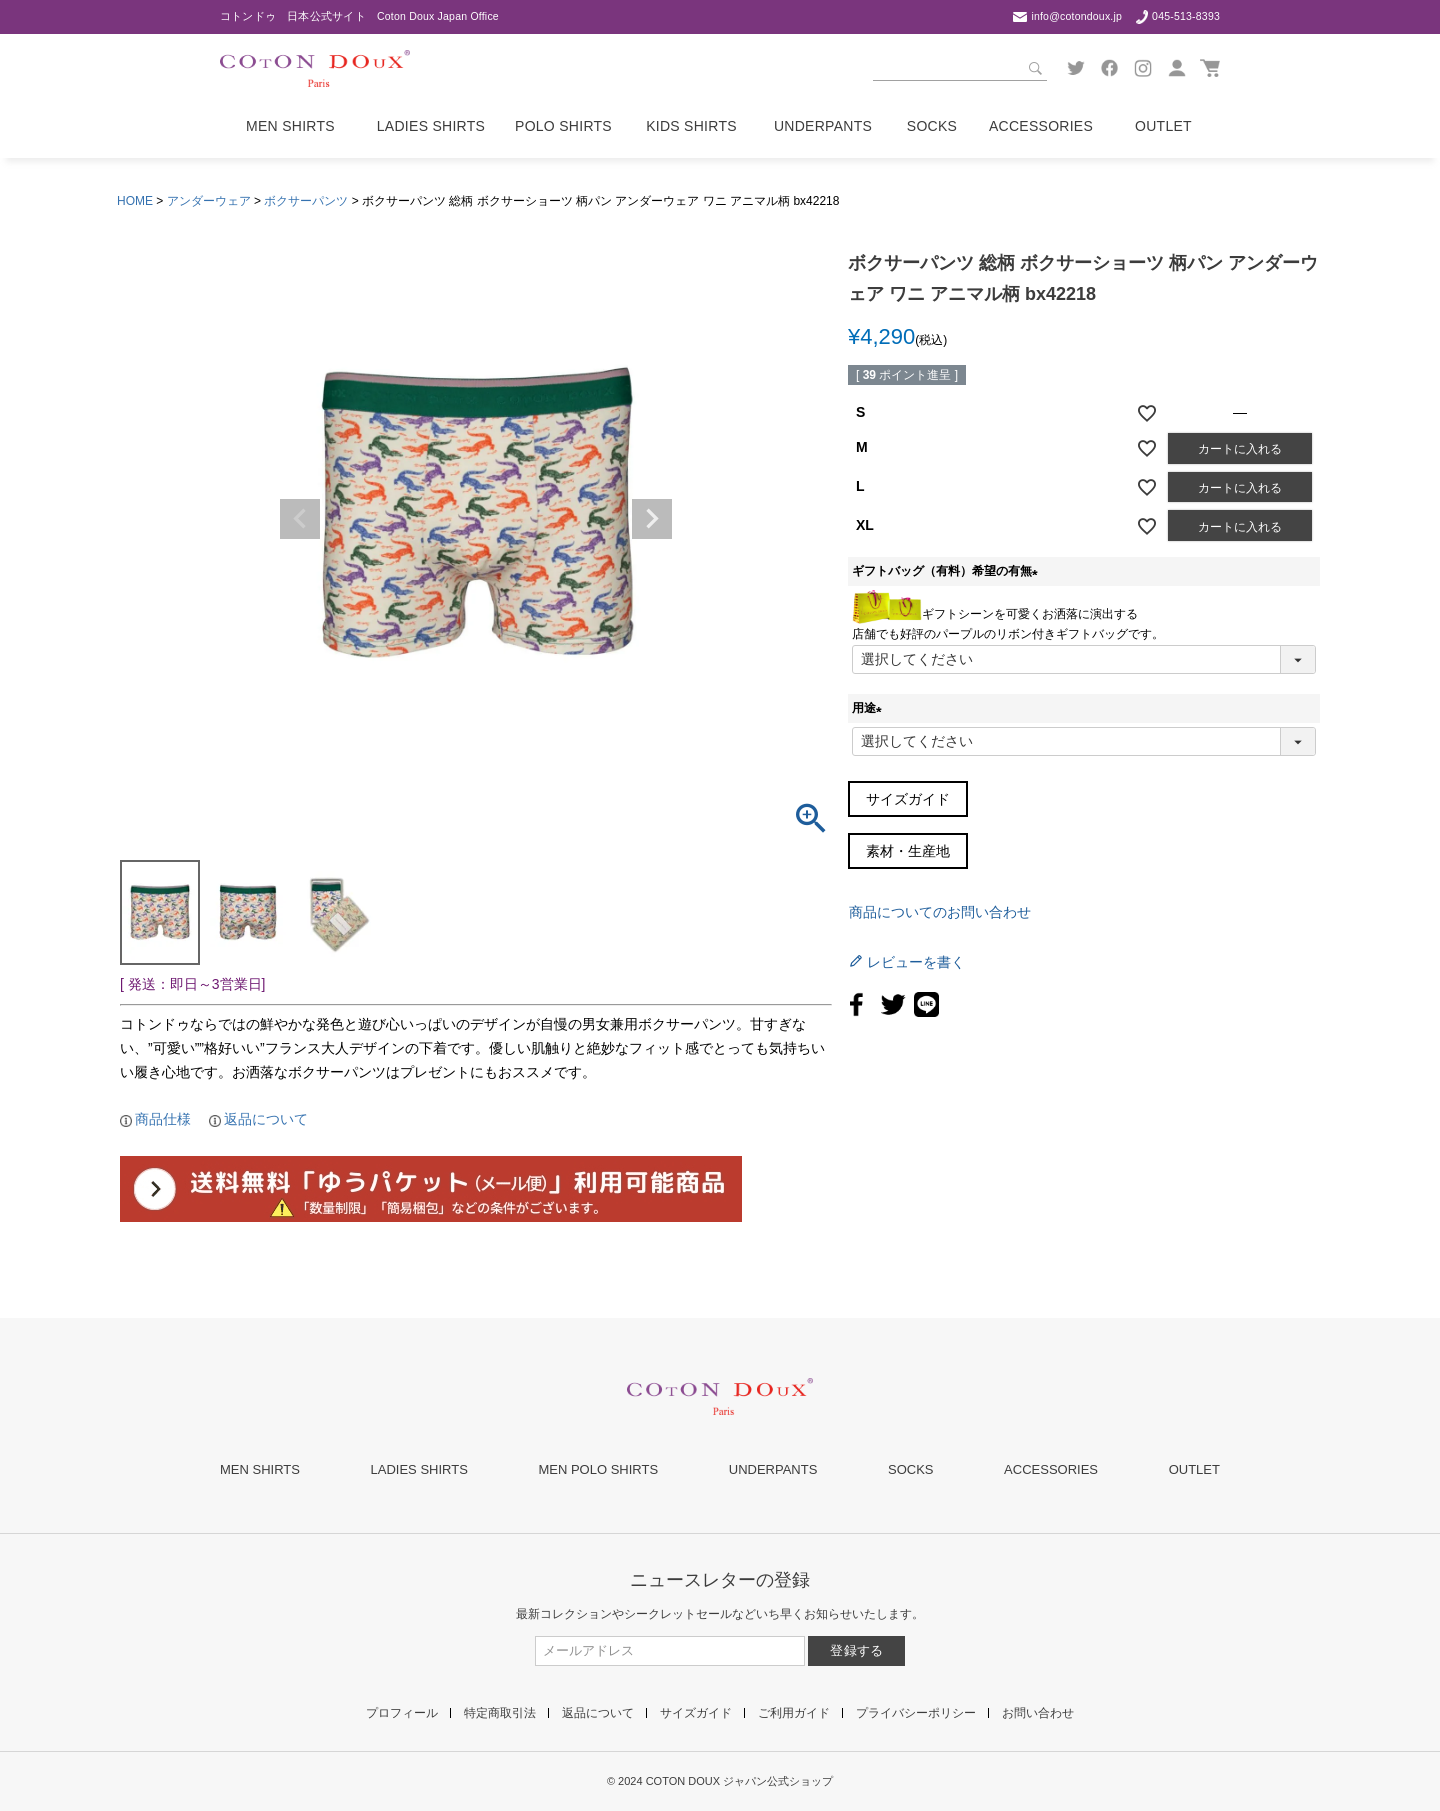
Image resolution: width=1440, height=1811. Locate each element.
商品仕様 (163, 1119)
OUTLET (1194, 1469)
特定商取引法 (500, 1713)
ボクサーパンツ (306, 201)
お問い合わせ (1038, 1713)
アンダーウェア (209, 201)
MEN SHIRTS (260, 1469)
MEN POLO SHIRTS (598, 1469)
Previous (300, 519)
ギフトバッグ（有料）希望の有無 (948, 571)
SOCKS (911, 1469)
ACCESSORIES (1051, 1469)
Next (652, 519)
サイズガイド (908, 799)
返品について (266, 1119)
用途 (870, 708)
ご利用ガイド (794, 1713)
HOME (135, 201)
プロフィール (402, 1713)
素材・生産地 (908, 851)
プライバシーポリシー (916, 1713)
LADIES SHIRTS (419, 1469)
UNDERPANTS (773, 1469)
